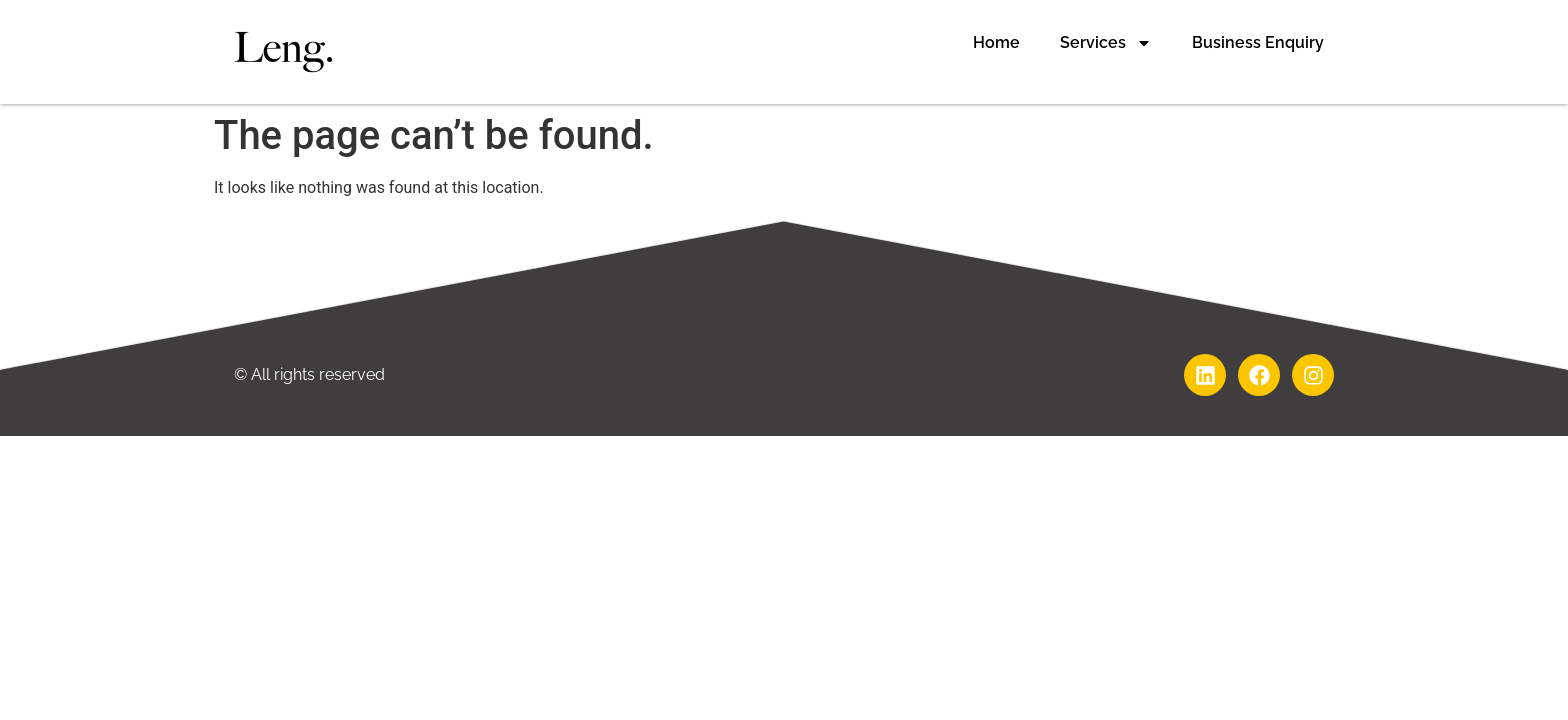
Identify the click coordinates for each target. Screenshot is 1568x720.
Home (996, 42)
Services (1106, 43)
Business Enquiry (1258, 42)
